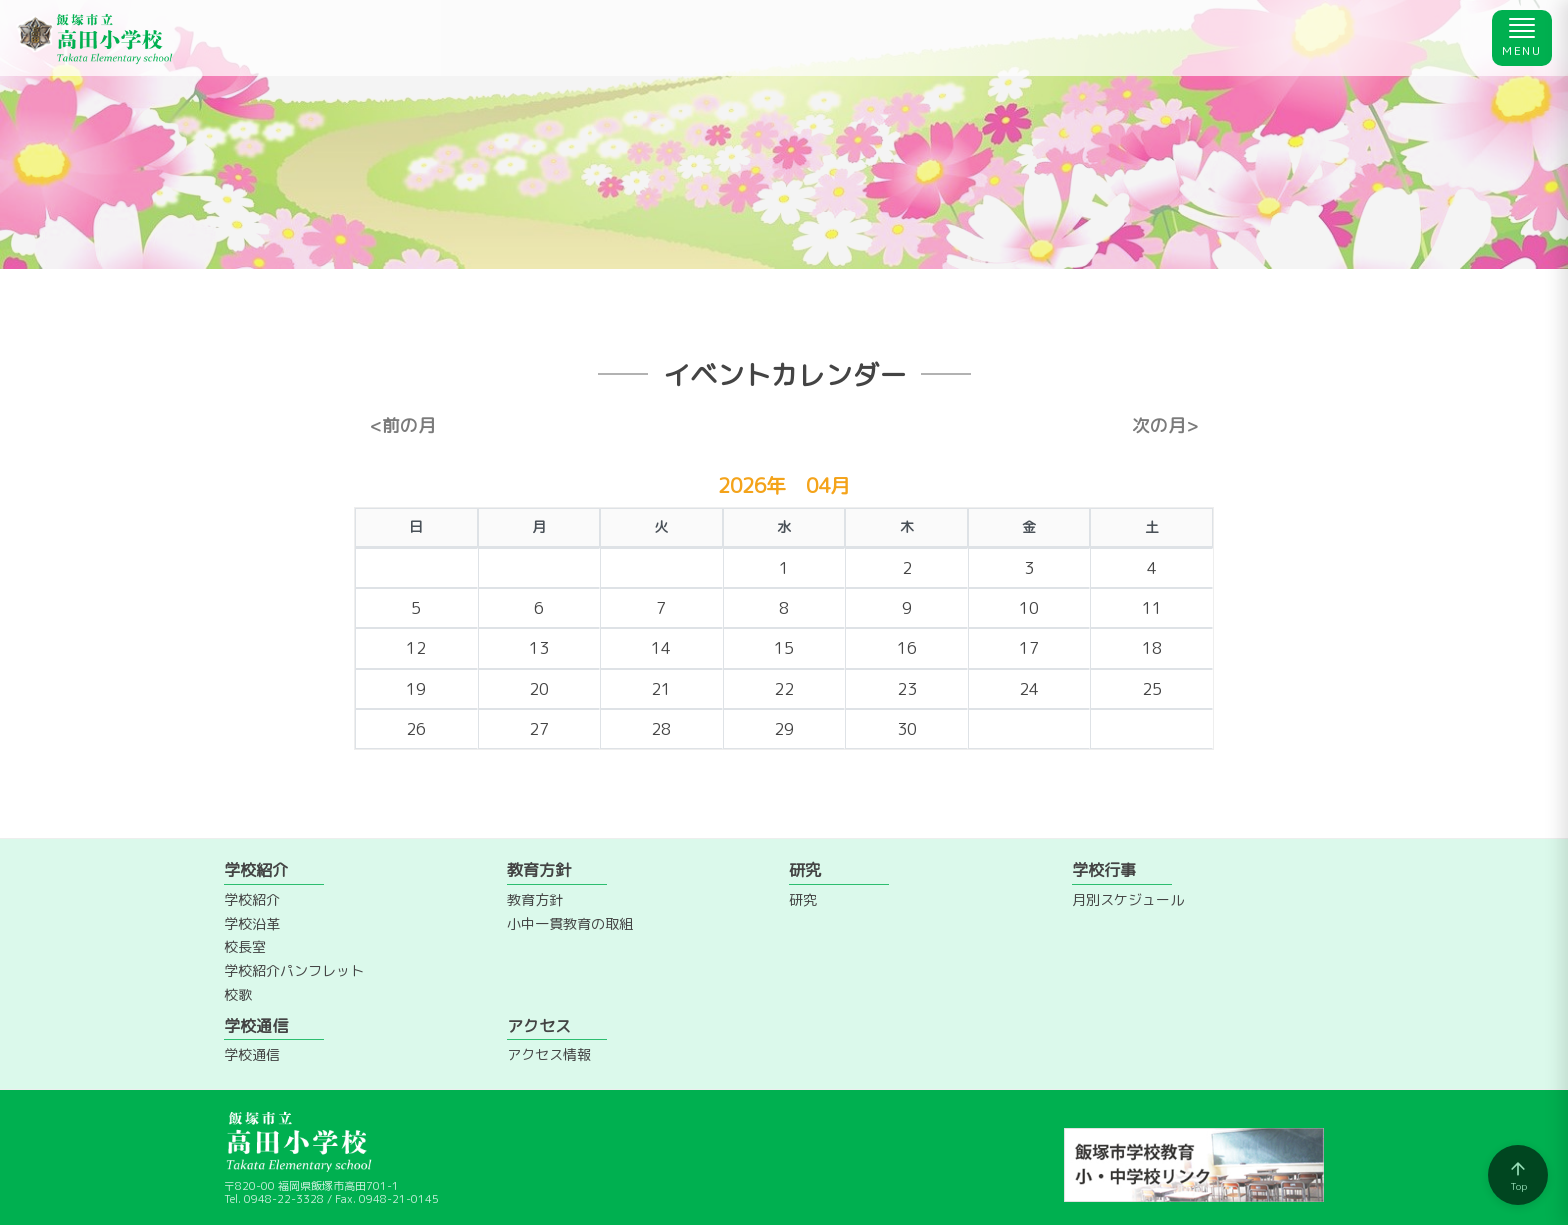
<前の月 (403, 426)
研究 (803, 899)
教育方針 (535, 899)
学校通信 (252, 1054)
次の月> (1165, 426)
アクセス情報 (549, 1054)
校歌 (238, 994)
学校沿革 (252, 923)
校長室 (245, 946)
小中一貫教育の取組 (570, 923)
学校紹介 (252, 899)
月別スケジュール (1128, 899)
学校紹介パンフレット (294, 970)
